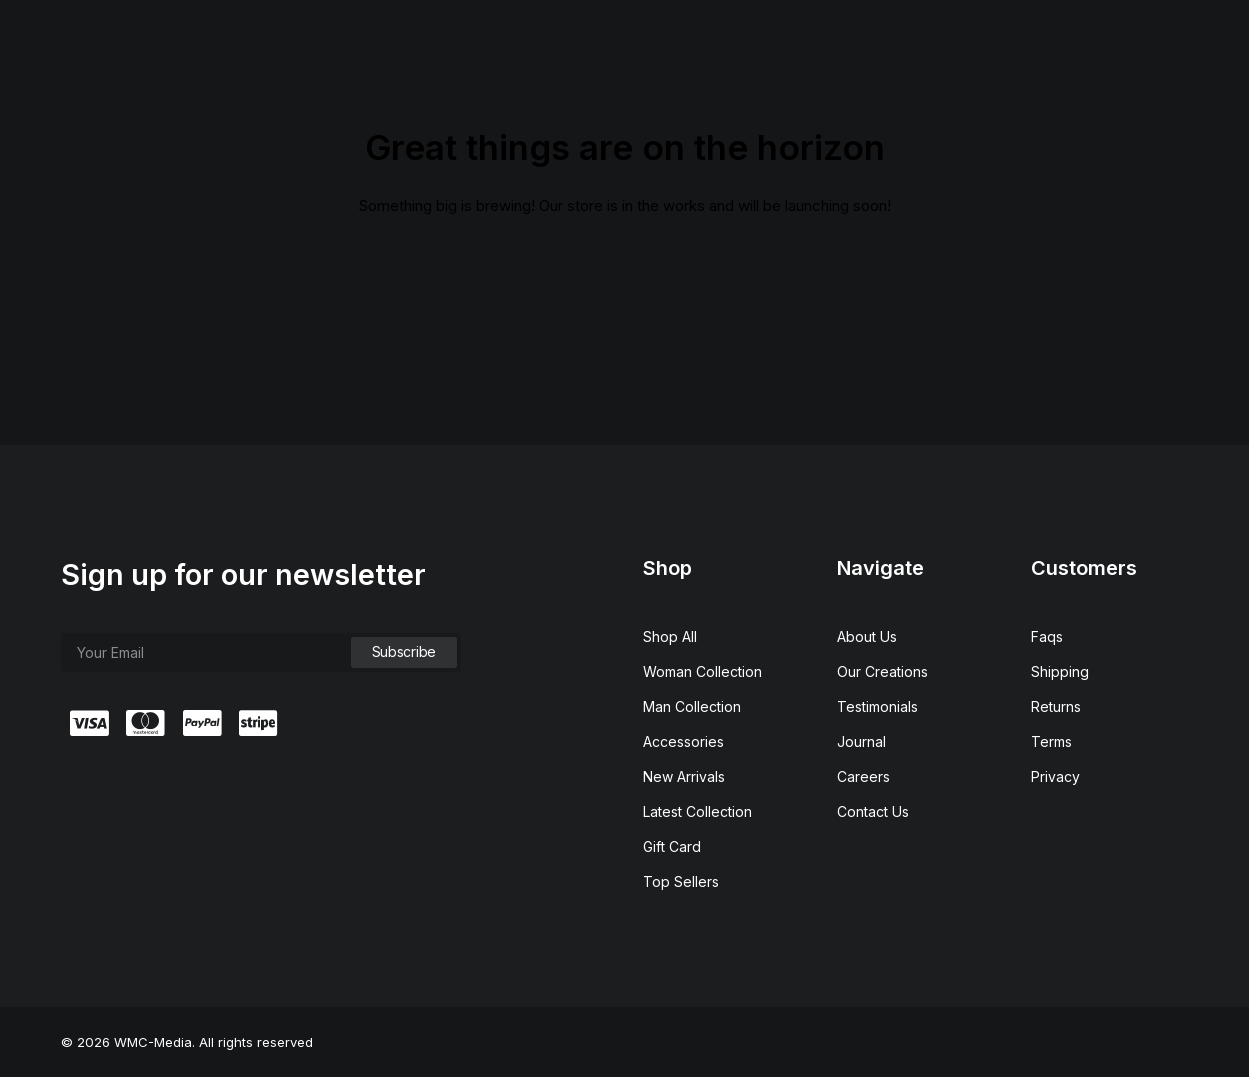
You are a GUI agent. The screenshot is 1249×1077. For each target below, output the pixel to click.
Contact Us (873, 811)
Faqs (1047, 636)
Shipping (1060, 671)
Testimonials (877, 706)
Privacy (1055, 776)
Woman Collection (702, 671)
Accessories (683, 741)
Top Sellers (681, 881)
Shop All (670, 636)
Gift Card (672, 846)
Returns (1056, 706)
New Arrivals (684, 776)
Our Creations (882, 671)
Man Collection (692, 706)
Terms (1051, 741)
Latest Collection (697, 811)
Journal (861, 741)
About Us (867, 636)
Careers (863, 776)
